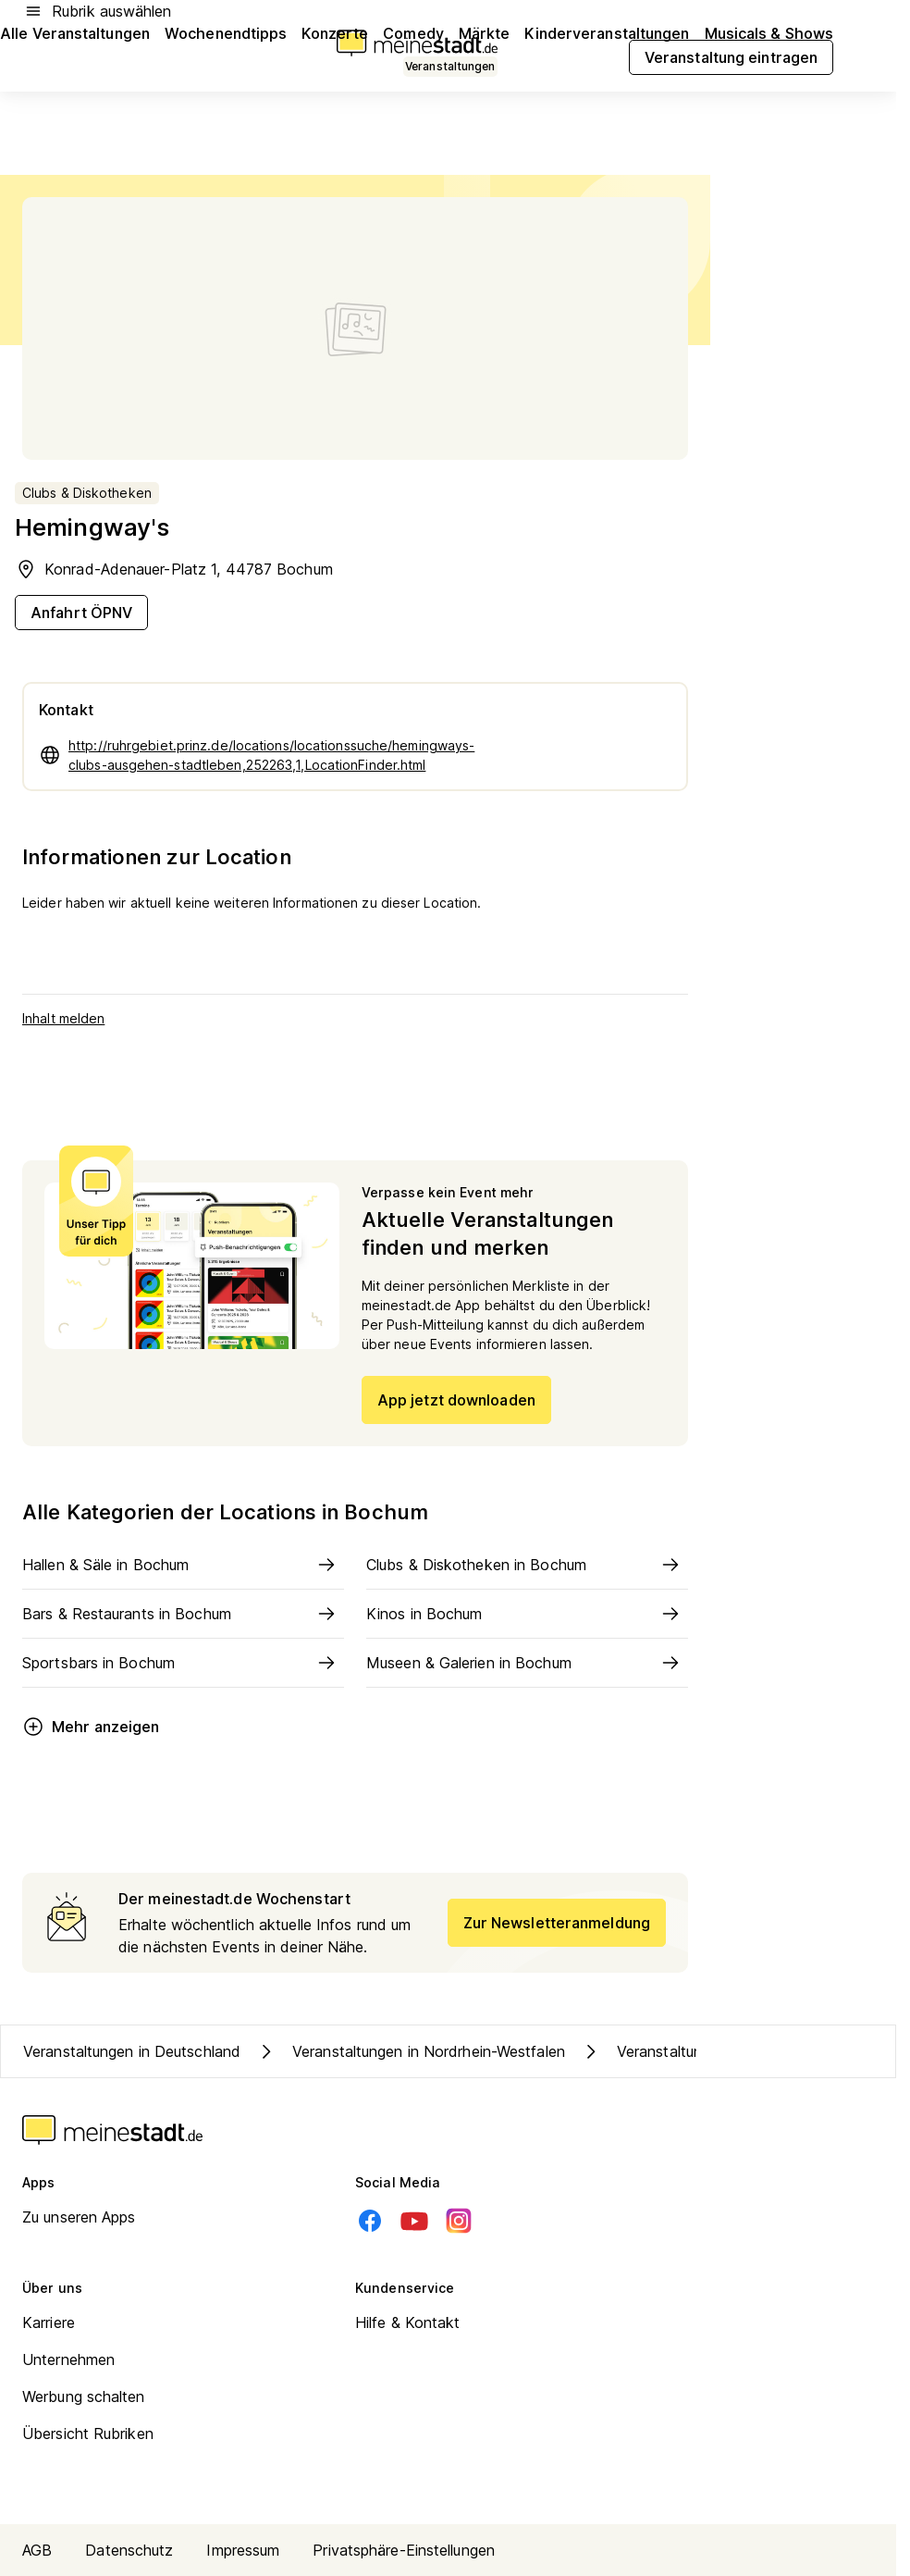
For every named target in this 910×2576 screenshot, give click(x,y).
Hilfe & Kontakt (408, 2322)
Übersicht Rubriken (88, 2433)
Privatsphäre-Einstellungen (404, 2550)
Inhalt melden (63, 1018)
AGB (37, 2550)
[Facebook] (370, 2220)
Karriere (48, 2322)
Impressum (242, 2550)
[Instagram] (458, 2220)
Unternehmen (68, 2359)
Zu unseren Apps (79, 2217)
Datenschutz (129, 2550)
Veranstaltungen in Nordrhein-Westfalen (410, 2051)
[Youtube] (414, 2220)
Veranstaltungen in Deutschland (131, 2051)
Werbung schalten (83, 2396)
